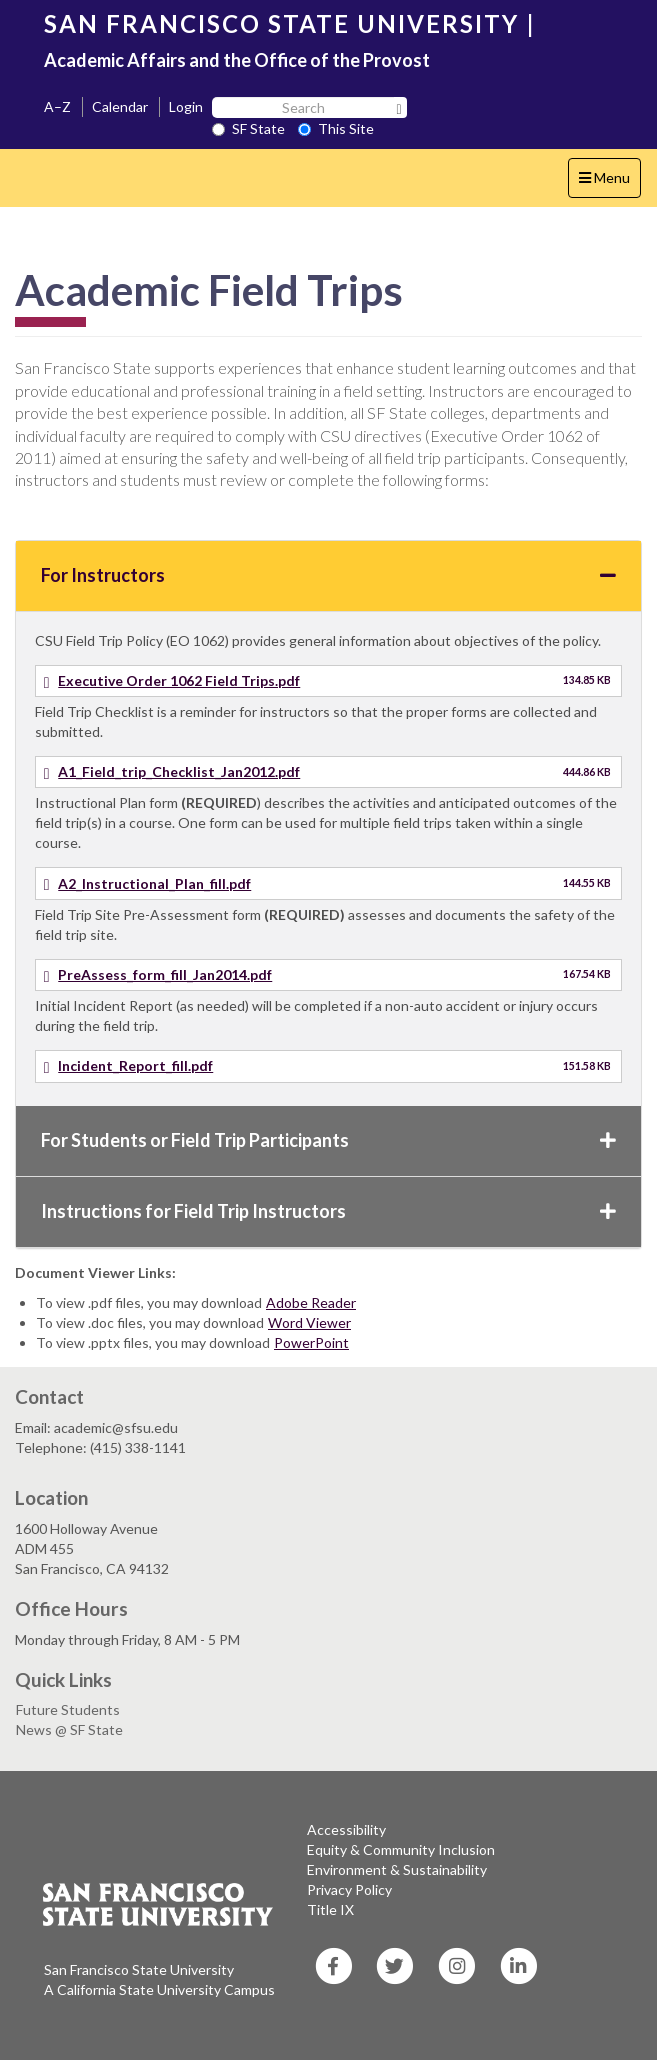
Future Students (68, 1709)
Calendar (120, 106)
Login (186, 106)
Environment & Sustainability (397, 1869)
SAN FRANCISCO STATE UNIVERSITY (281, 23)
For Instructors (328, 575)
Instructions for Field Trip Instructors (328, 1211)
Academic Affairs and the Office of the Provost (237, 60)
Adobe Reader (311, 1302)
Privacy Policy (349, 1889)
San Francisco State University (139, 1969)
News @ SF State (69, 1729)
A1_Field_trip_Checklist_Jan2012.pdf (179, 771)
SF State (248, 128)
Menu (609, 182)
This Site (336, 128)
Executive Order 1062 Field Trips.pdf (179, 680)
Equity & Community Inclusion (401, 1849)
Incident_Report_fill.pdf (135, 1065)
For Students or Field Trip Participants (328, 1140)
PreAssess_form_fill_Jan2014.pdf (165, 974)
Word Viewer (309, 1322)
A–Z (57, 106)
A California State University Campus (159, 1989)
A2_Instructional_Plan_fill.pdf (154, 883)
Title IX (330, 1909)
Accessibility (346, 1829)
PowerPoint (311, 1342)
